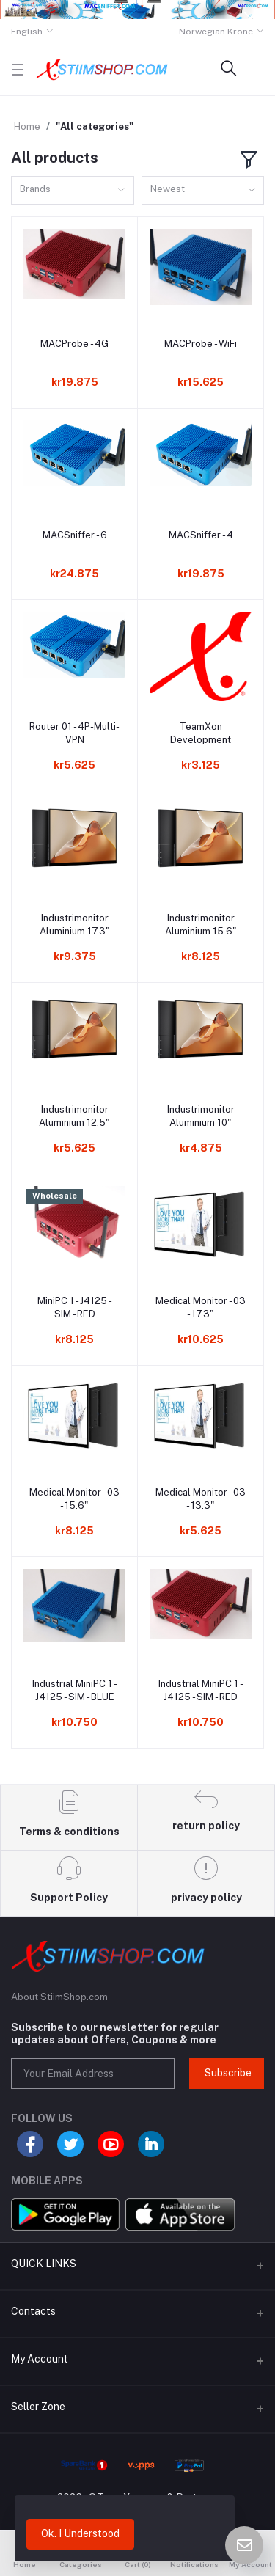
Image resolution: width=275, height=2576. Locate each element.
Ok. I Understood (80, 2533)
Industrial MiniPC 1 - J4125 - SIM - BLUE (74, 1690)
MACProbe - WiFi (200, 343)
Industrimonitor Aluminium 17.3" (75, 924)
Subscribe (228, 2073)
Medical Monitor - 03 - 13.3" (200, 1499)
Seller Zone (38, 2406)
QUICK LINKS (43, 2263)
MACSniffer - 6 (75, 535)
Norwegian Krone (216, 31)
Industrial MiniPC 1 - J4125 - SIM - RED (200, 1690)
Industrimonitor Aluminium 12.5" (74, 1116)
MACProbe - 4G (74, 343)
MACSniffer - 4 (201, 535)
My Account (39, 2359)
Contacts (33, 2311)
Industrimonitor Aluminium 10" (201, 1116)
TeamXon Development (200, 733)
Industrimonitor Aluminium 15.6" (201, 924)
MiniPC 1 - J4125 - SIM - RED (74, 1307)
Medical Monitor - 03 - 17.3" (200, 1307)
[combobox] (72, 190)
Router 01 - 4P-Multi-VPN (74, 733)
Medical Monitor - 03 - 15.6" (74, 1499)
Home (27, 126)
